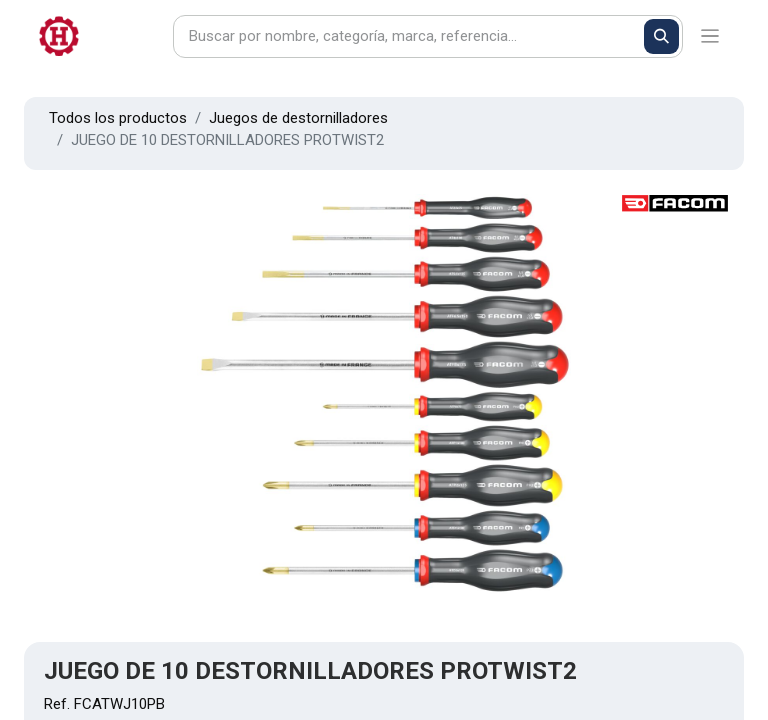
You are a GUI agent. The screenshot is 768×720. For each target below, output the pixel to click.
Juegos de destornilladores (298, 118)
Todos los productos (118, 118)
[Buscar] (661, 36)
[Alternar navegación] (710, 36)
